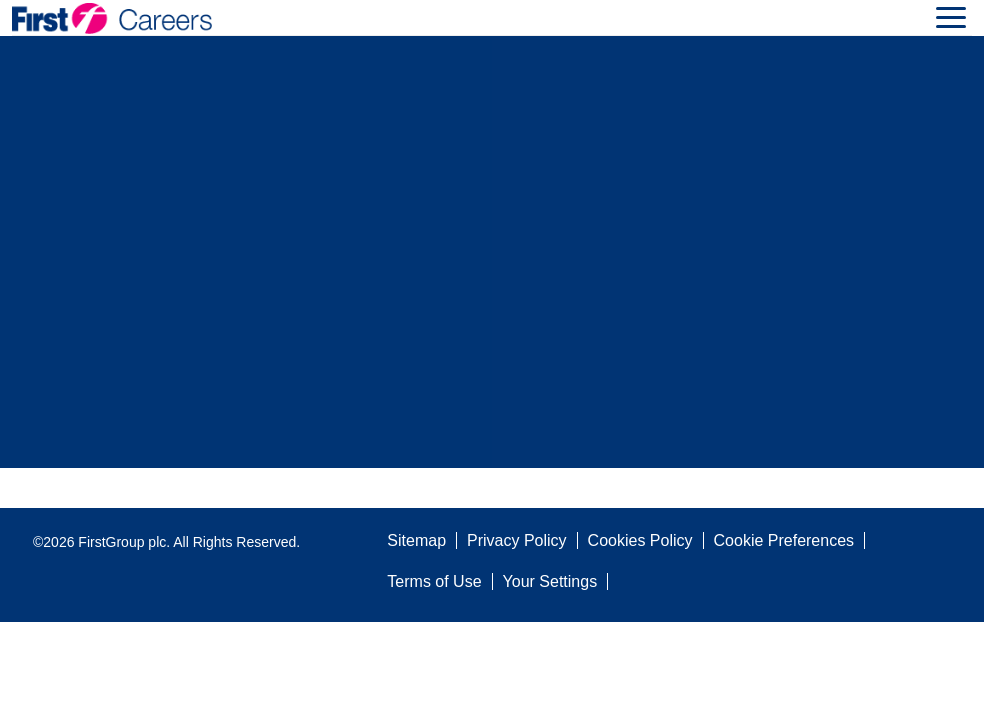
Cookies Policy (640, 540)
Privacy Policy (517, 540)
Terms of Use (434, 581)
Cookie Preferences (784, 540)
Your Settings (550, 581)
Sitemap (416, 540)
